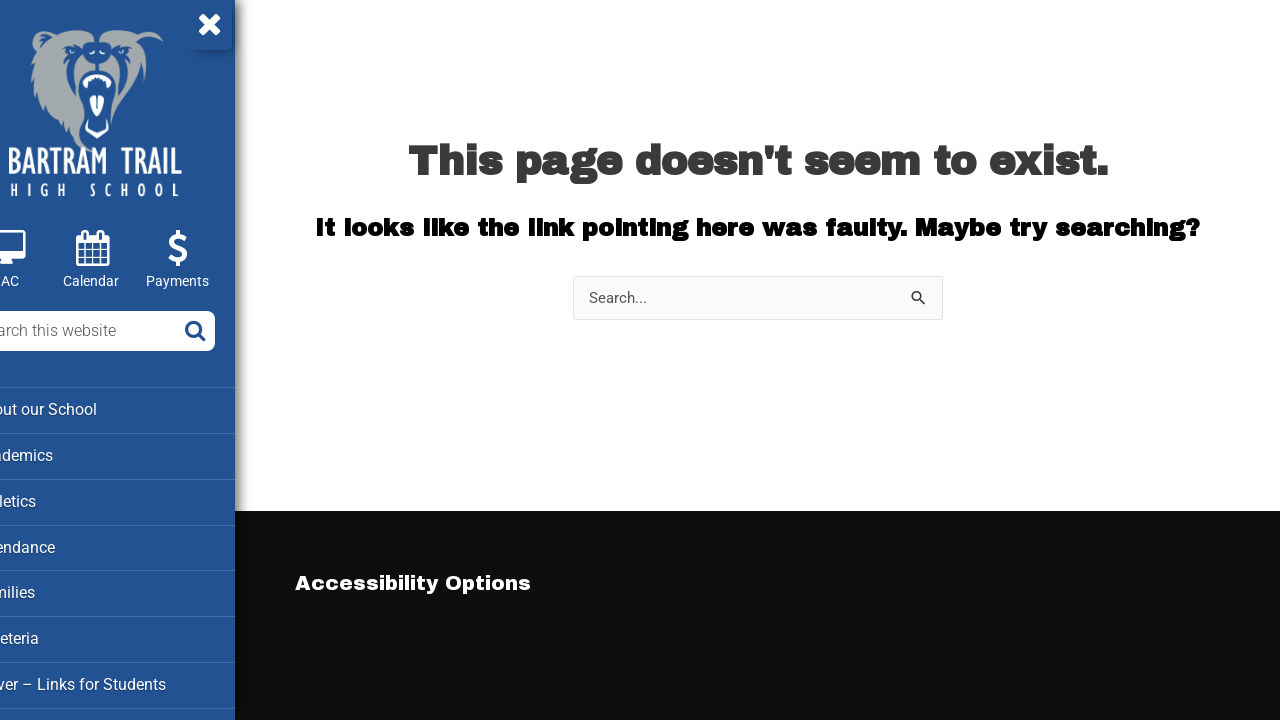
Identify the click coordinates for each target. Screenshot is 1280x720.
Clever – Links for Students (111, 679)
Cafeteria (50, 634)
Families (48, 589)
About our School (78, 409)
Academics (57, 454)
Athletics (50, 499)
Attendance (58, 544)
